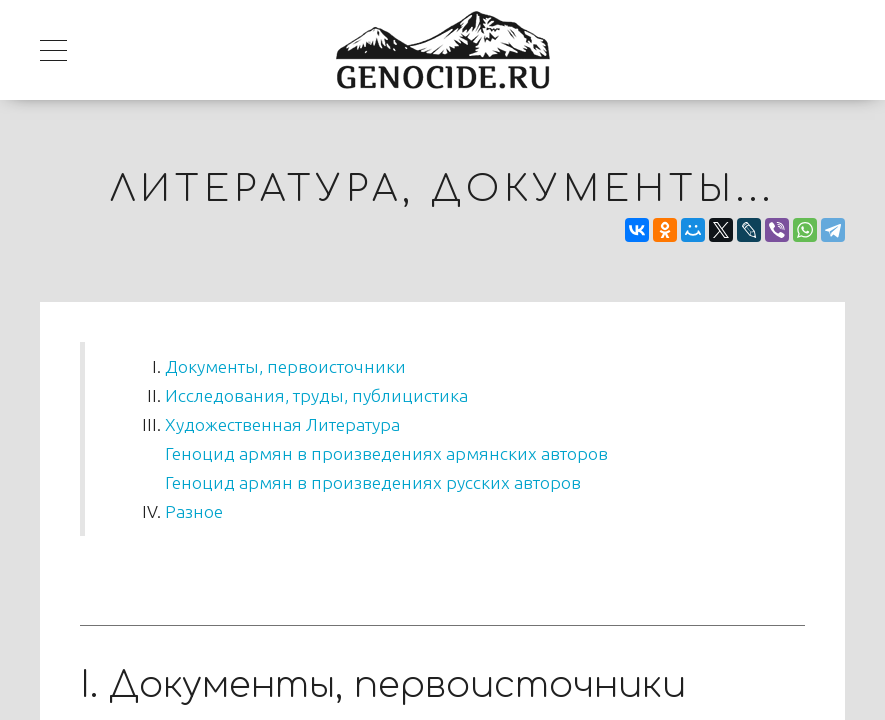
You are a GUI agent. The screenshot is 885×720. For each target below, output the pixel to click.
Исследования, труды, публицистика (316, 395)
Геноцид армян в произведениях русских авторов (373, 482)
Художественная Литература (282, 424)
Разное (194, 511)
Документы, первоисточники (285, 366)
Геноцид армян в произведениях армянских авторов (386, 453)
